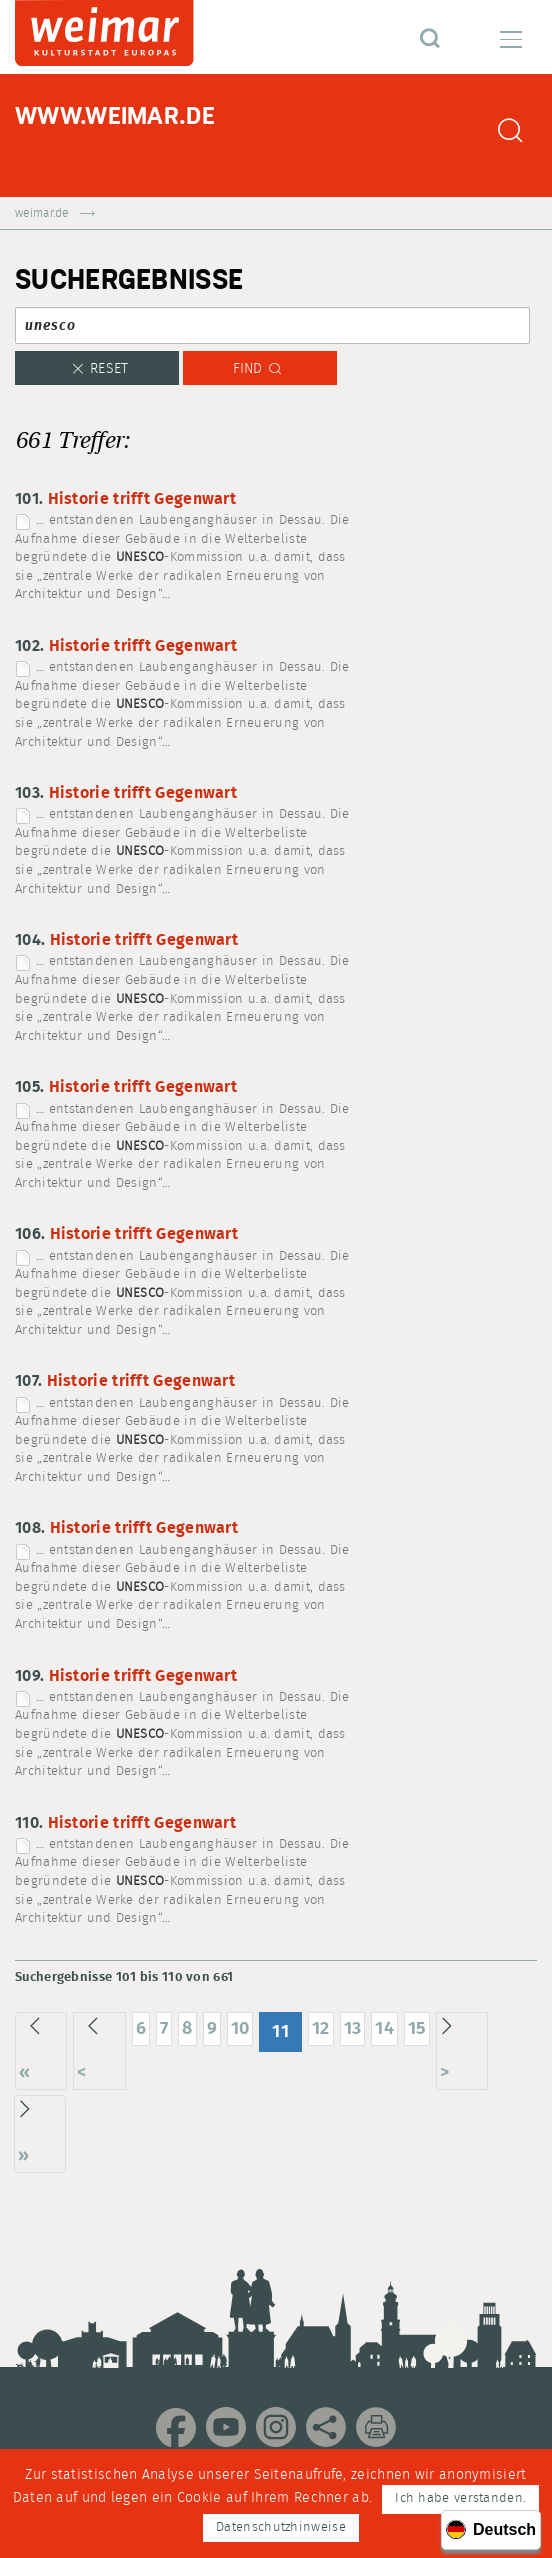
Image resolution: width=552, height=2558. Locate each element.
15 (417, 2028)
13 (353, 2028)
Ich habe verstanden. (460, 2498)
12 (321, 2028)
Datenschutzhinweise (281, 2527)
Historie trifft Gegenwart (142, 499)
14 (384, 2028)
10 (240, 2028)
